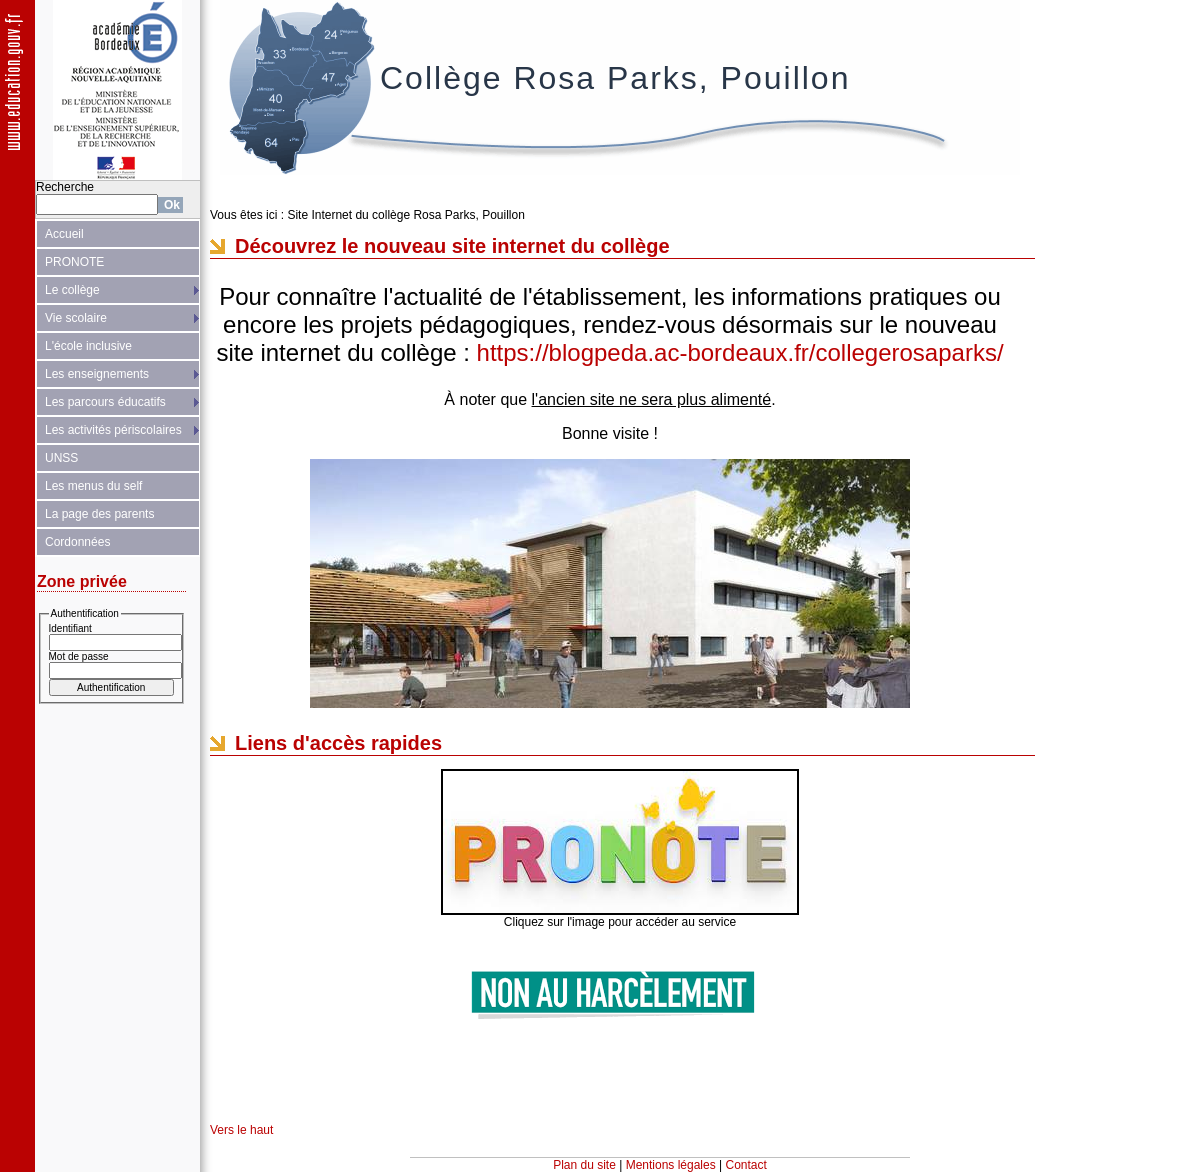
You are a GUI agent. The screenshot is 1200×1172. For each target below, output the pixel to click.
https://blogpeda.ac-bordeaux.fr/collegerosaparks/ (740, 352)
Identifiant (70, 628)
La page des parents (99, 514)
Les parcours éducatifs (105, 402)
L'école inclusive (88, 346)
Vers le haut (241, 1130)
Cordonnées (77, 542)
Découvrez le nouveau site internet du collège (452, 246)
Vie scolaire (76, 318)
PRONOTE (74, 262)
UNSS (61, 458)
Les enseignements (97, 374)
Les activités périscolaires (113, 430)
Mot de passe (79, 656)
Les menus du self (93, 486)
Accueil (64, 234)
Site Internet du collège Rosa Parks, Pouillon (405, 215)
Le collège (72, 290)
